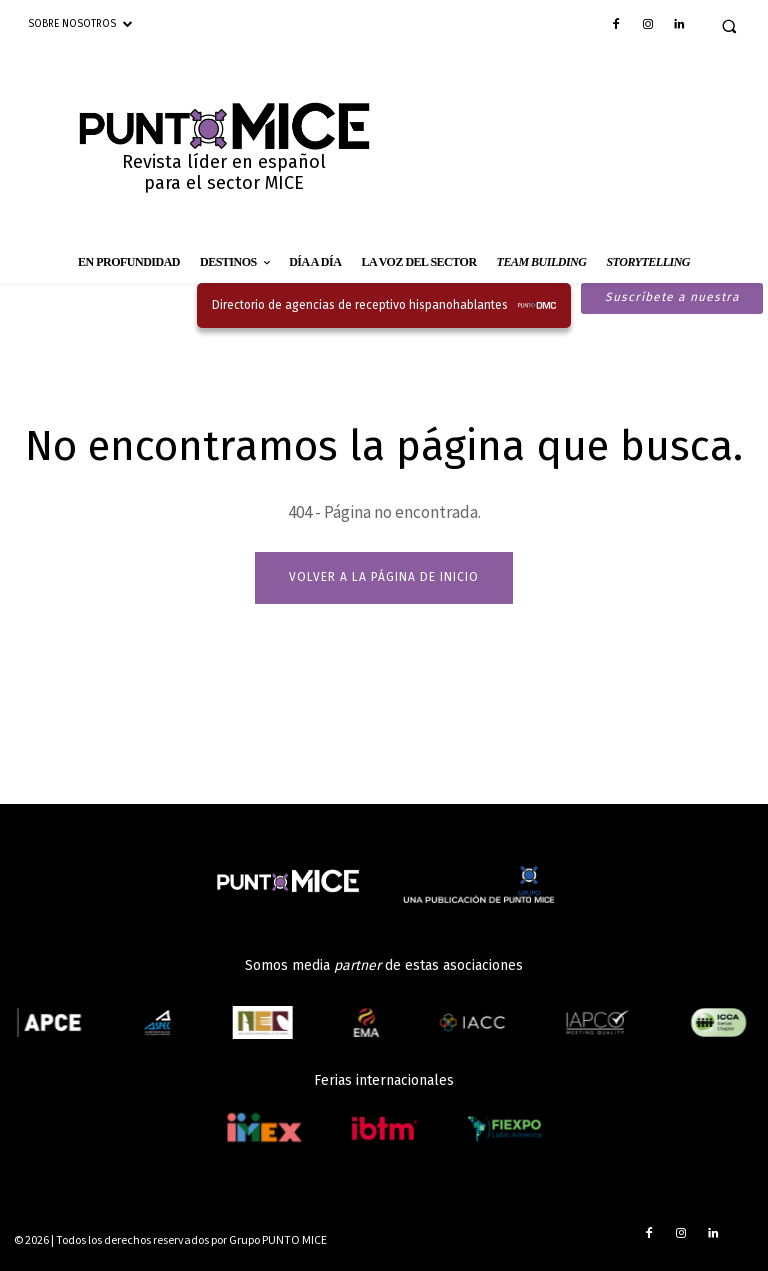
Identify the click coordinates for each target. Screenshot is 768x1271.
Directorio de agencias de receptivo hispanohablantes (360, 305)
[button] (729, 26)
